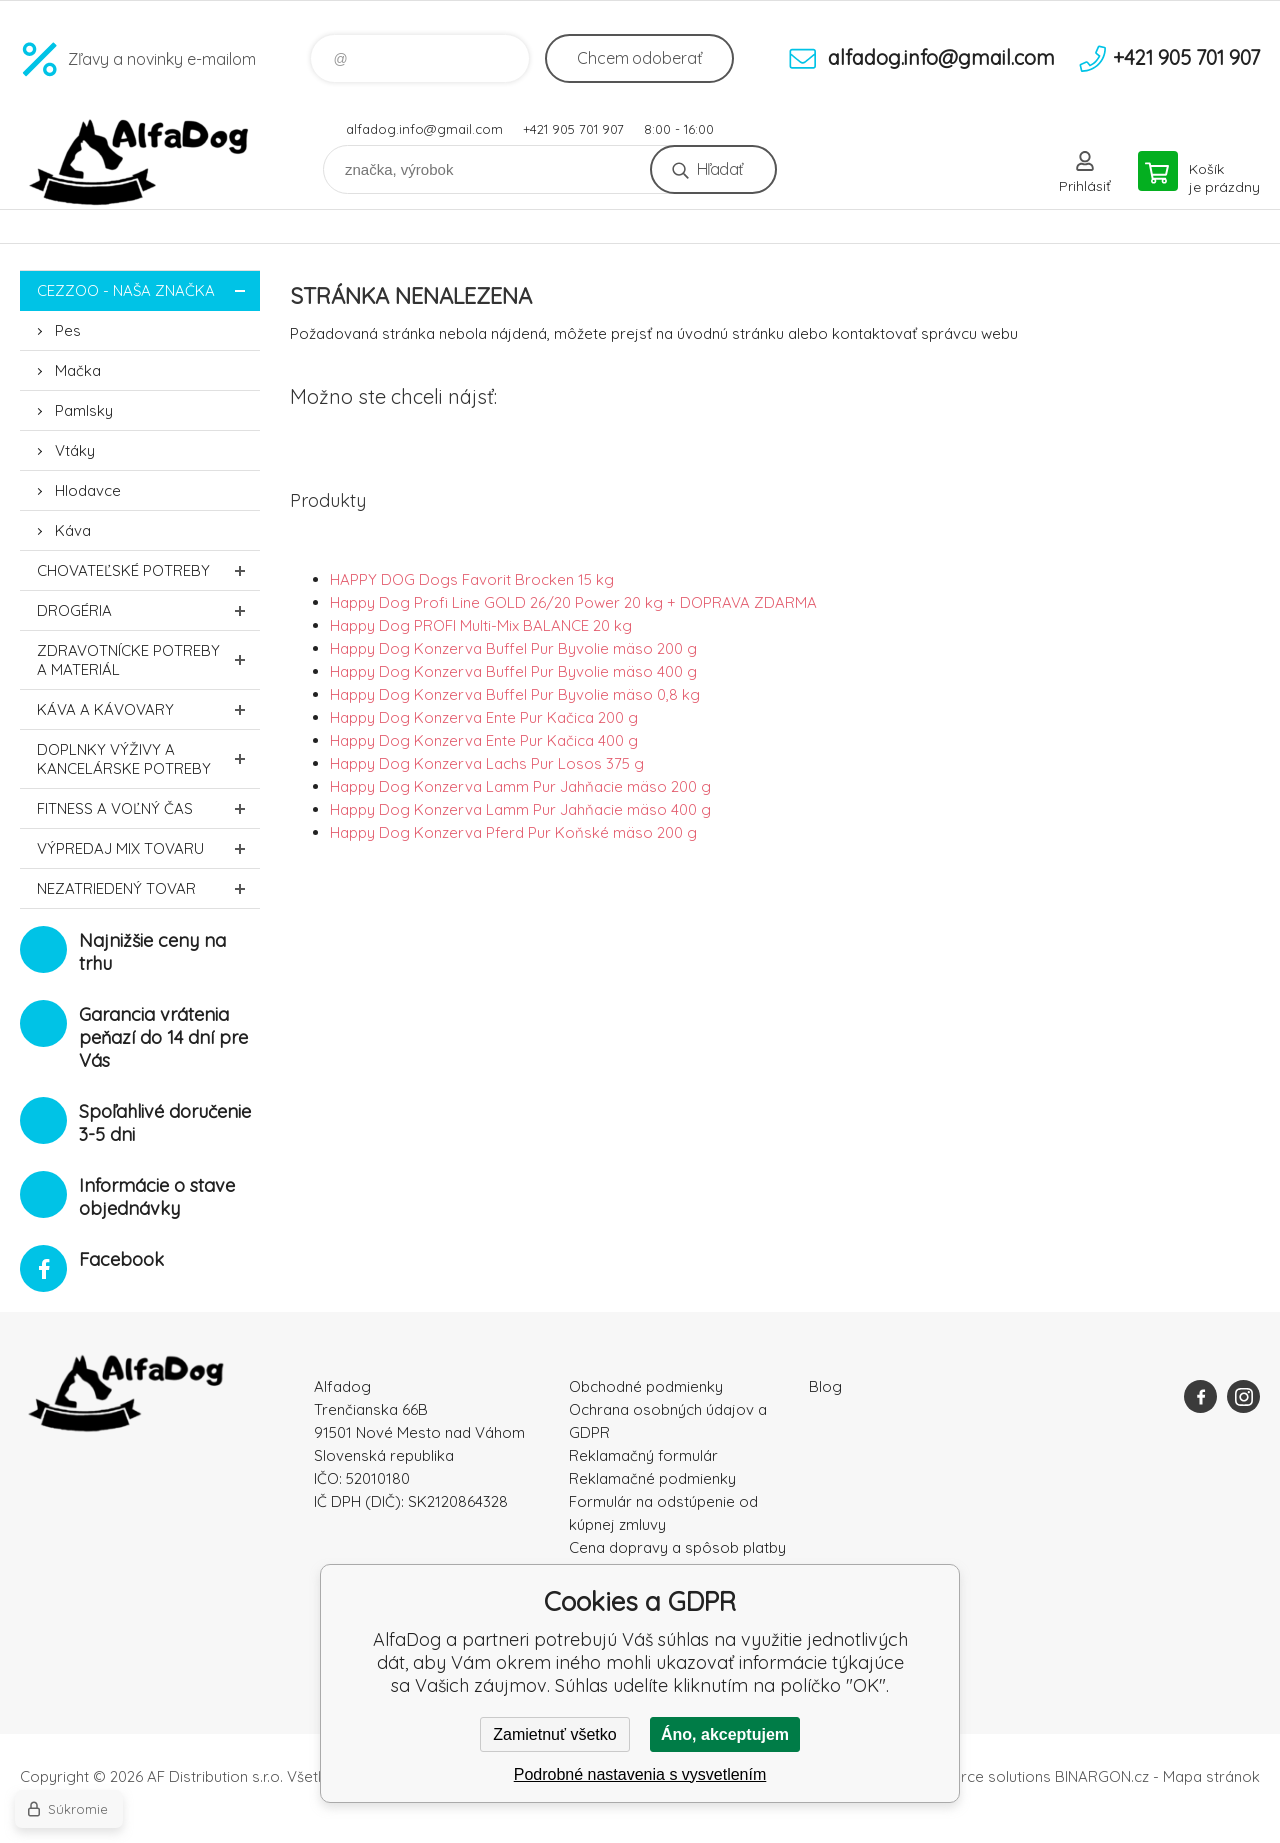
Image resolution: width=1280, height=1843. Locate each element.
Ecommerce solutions (975, 1776)
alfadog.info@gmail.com (424, 129)
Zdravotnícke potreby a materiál (148, 660)
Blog (825, 1386)
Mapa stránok (1211, 1776)
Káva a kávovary (148, 709)
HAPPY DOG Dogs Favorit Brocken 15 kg (472, 579)
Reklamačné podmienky (652, 1478)
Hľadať (719, 169)
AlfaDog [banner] (140, 162)
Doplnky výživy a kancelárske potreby (148, 759)
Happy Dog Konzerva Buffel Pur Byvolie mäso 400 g (513, 671)
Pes (68, 330)
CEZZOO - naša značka (148, 290)
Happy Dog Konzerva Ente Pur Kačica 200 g (484, 717)
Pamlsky (84, 410)
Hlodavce (88, 490)
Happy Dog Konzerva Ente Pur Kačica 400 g (484, 740)
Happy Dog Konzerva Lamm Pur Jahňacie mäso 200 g (520, 786)
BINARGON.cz (1102, 1776)
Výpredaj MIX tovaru (148, 848)
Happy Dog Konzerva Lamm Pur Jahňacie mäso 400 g (520, 809)
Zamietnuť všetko (554, 1734)
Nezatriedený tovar (148, 888)
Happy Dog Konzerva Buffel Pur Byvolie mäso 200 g (513, 648)
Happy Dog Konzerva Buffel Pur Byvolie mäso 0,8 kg (515, 694)
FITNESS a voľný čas (148, 808)
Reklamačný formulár (643, 1455)
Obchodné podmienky (646, 1386)
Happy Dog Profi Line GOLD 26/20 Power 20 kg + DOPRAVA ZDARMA (573, 602)
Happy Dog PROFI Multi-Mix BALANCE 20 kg (481, 625)
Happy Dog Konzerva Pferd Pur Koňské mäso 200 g (513, 832)
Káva (73, 530)
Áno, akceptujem (725, 1734)
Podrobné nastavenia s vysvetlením (640, 1774)
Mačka (78, 370)
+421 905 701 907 (573, 129)
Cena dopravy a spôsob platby (677, 1547)
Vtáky (75, 450)
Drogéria (148, 610)
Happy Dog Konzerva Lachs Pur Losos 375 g (487, 763)
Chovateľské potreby (148, 570)
